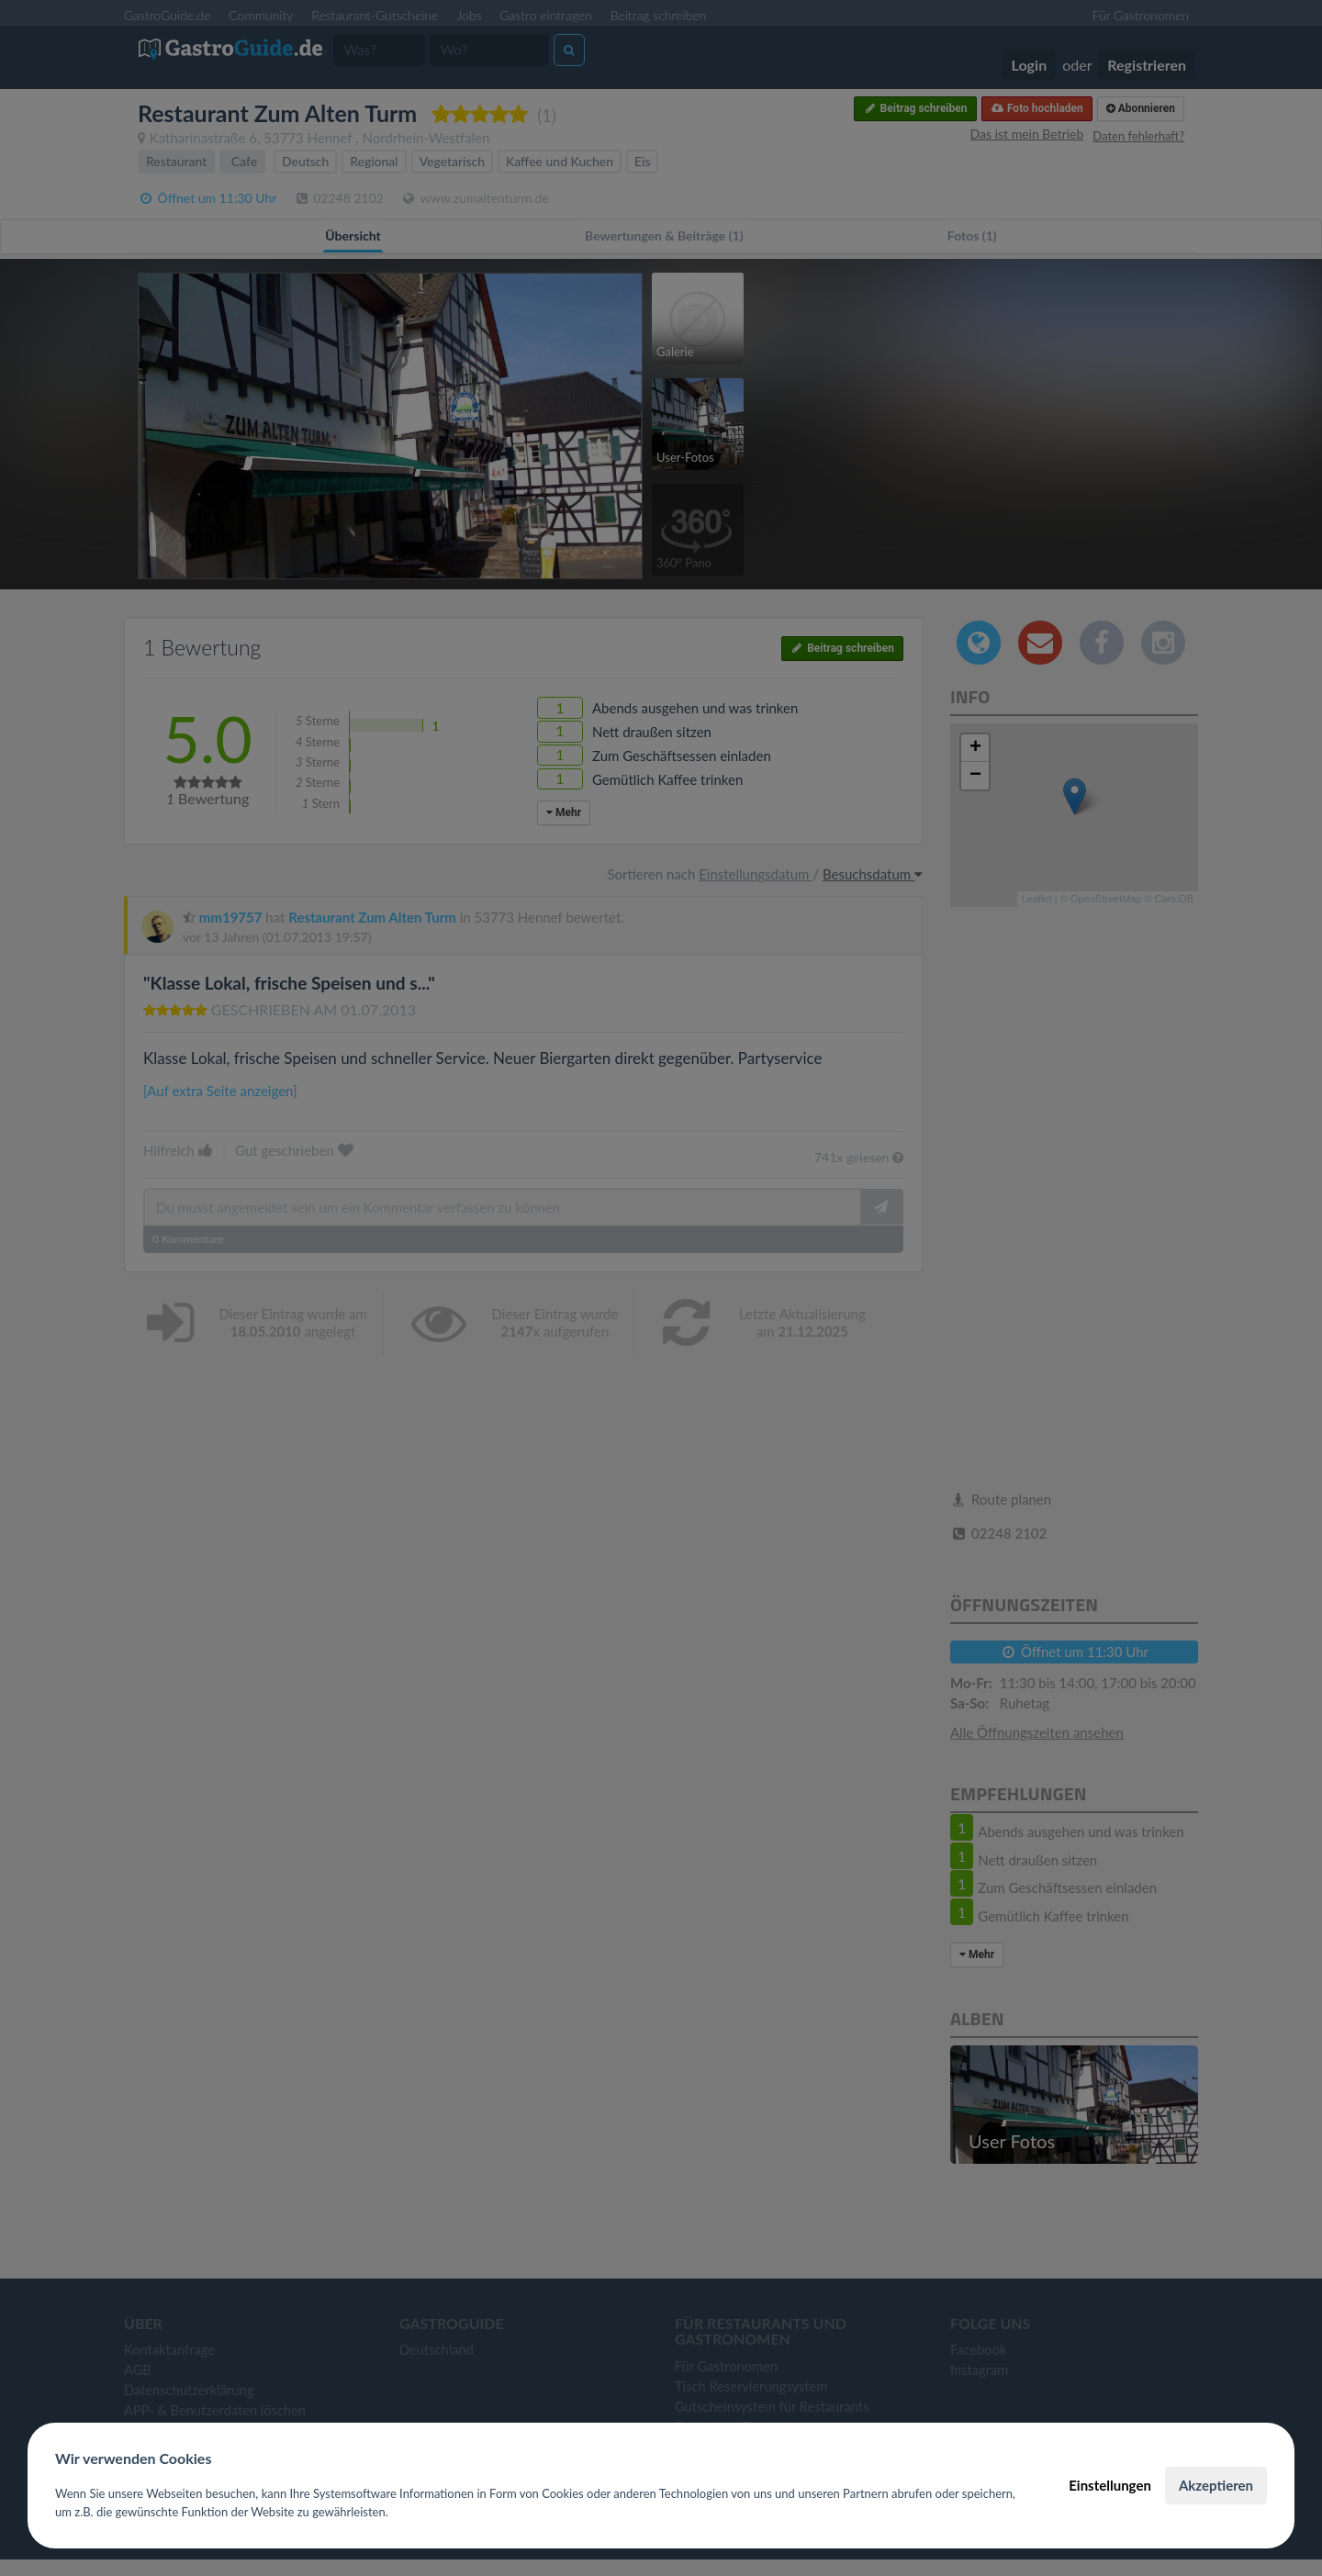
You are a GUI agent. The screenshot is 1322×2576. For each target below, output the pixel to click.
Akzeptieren (1216, 2485)
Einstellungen (1110, 2485)
